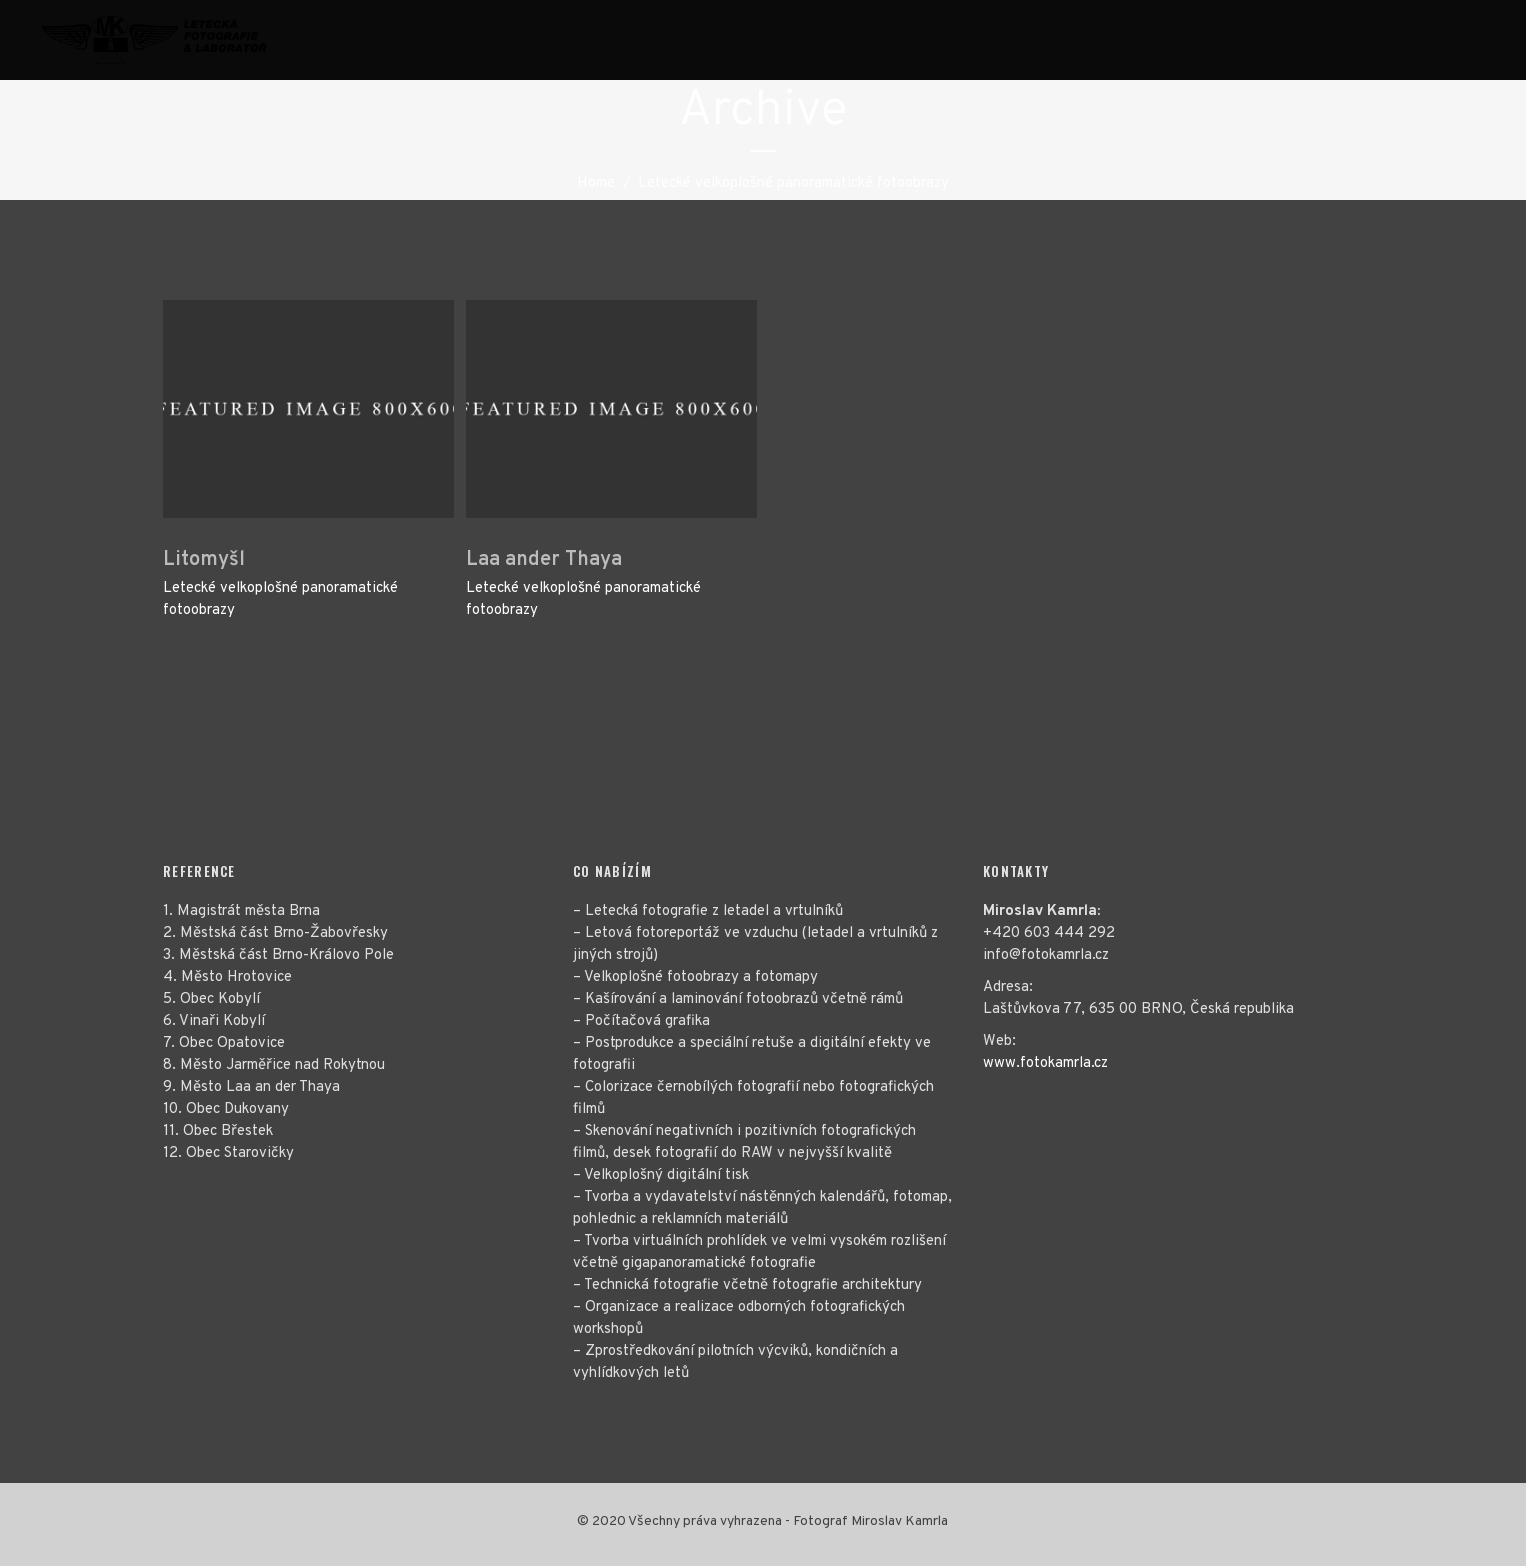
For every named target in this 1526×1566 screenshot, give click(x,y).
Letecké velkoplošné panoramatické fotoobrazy (280, 599)
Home (596, 183)
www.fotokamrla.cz (1045, 1063)
